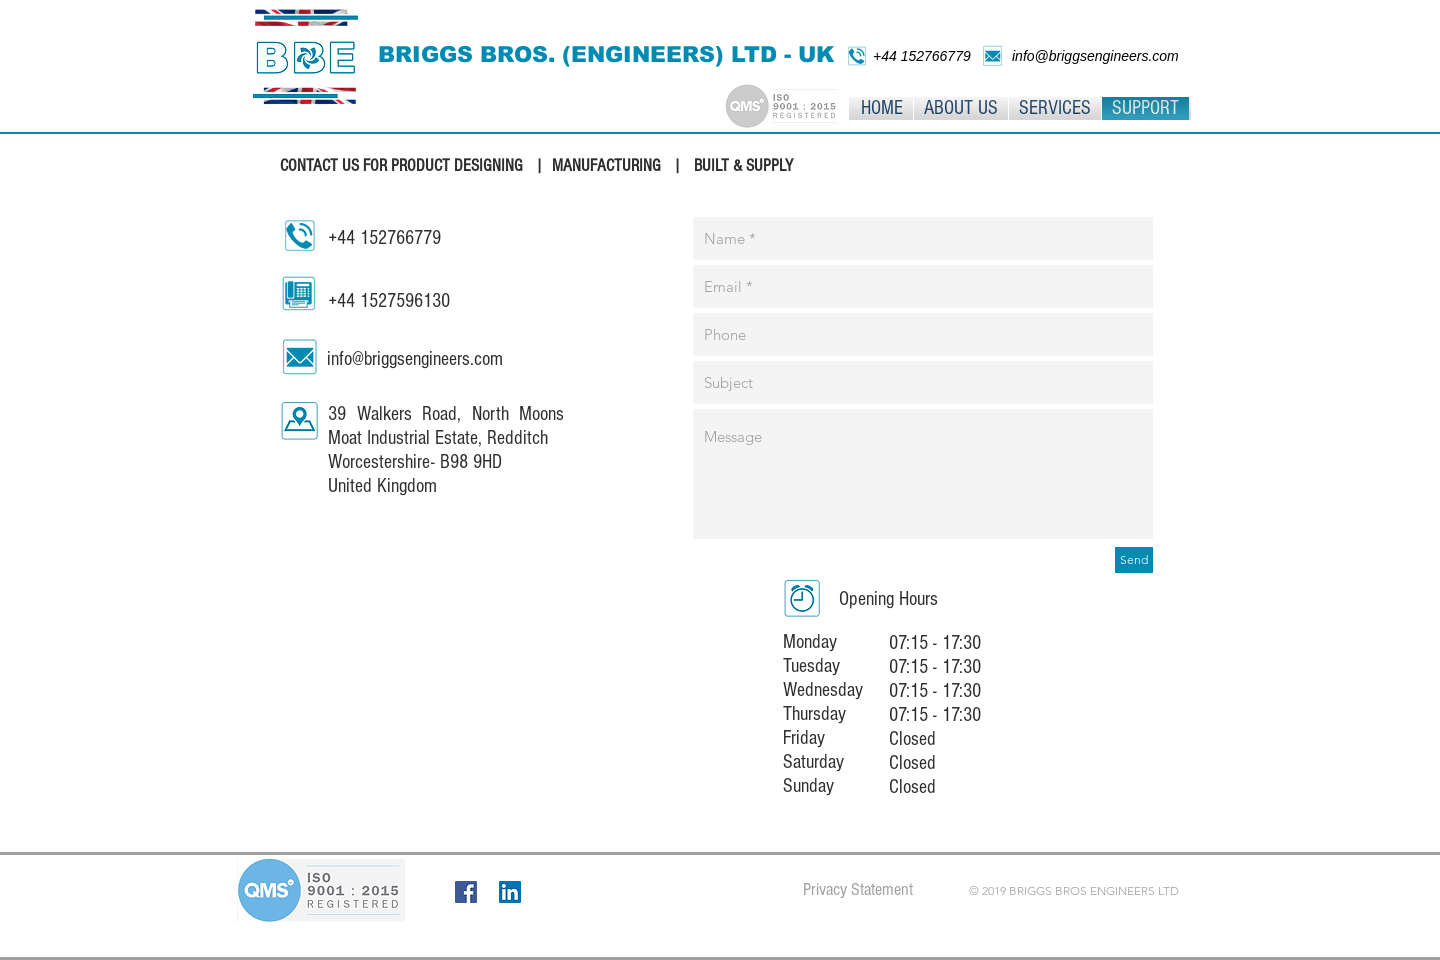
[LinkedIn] (510, 892)
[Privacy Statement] (858, 890)
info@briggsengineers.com (415, 359)
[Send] (1134, 560)
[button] (1055, 108)
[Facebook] (466, 892)
